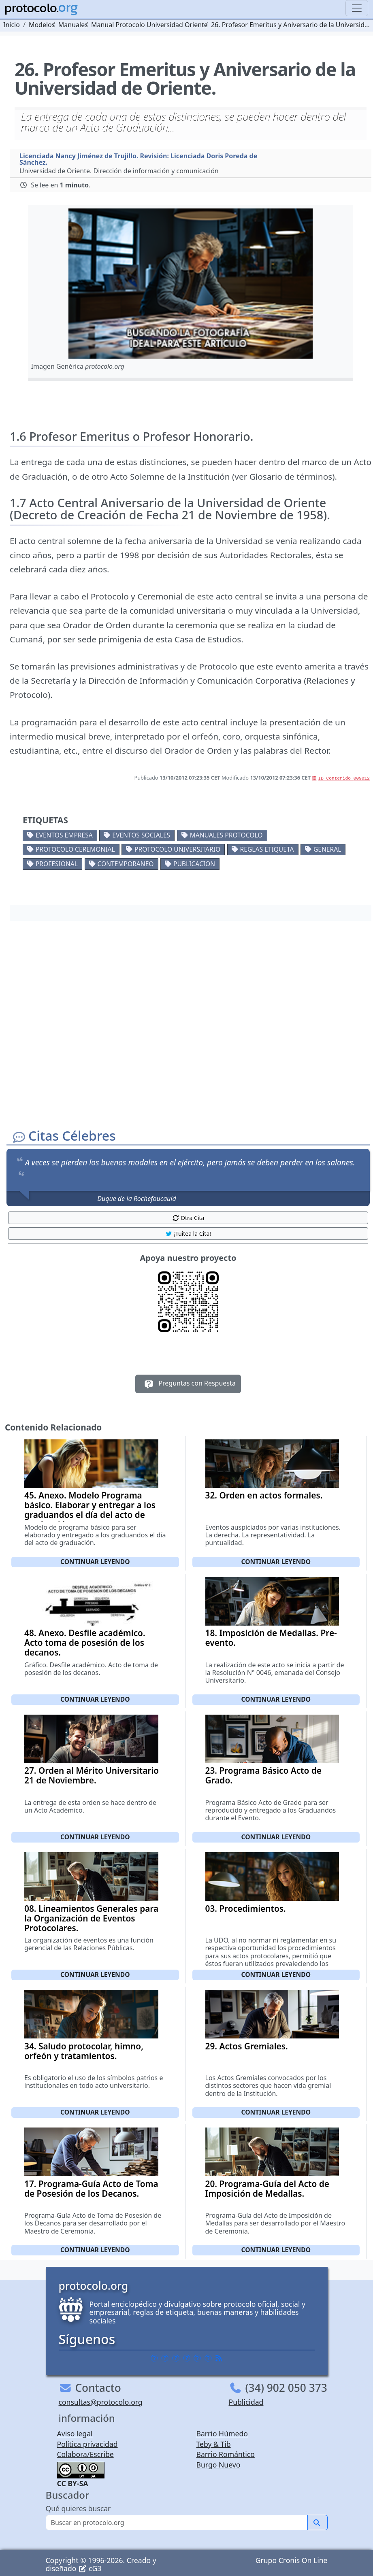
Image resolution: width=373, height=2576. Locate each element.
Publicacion (194, 863)
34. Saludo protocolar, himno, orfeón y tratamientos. (83, 2051)
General (327, 849)
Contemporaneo (125, 863)
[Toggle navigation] (356, 8)
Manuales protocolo (226, 835)
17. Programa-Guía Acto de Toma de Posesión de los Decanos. (91, 2188)
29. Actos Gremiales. (246, 2046)
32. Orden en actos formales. (264, 1495)
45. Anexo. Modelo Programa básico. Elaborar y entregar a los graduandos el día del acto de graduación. (90, 1510)
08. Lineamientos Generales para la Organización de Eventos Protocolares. (91, 1918)
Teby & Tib (213, 2444)
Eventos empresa (64, 835)
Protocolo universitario (177, 849)
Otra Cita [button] (188, 1218)
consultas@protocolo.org (101, 2402)
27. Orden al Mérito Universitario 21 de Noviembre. (91, 1775)
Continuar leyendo (95, 1561)
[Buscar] (177, 2522)
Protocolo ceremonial (75, 849)
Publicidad (246, 2402)
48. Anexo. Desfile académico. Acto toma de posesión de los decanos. (84, 1642)
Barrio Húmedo (222, 2433)
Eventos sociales (141, 835)
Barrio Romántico (225, 2454)
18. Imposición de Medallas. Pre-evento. (271, 1637)
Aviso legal (75, 2433)
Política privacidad (87, 2444)
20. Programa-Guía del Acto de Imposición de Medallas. (267, 2188)
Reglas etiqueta (267, 849)
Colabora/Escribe (85, 2454)
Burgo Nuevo (218, 2465)
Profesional (57, 863)
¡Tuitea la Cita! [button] (188, 1233)
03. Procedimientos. (245, 1908)
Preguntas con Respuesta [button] (188, 1383)
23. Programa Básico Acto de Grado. (263, 1775)
